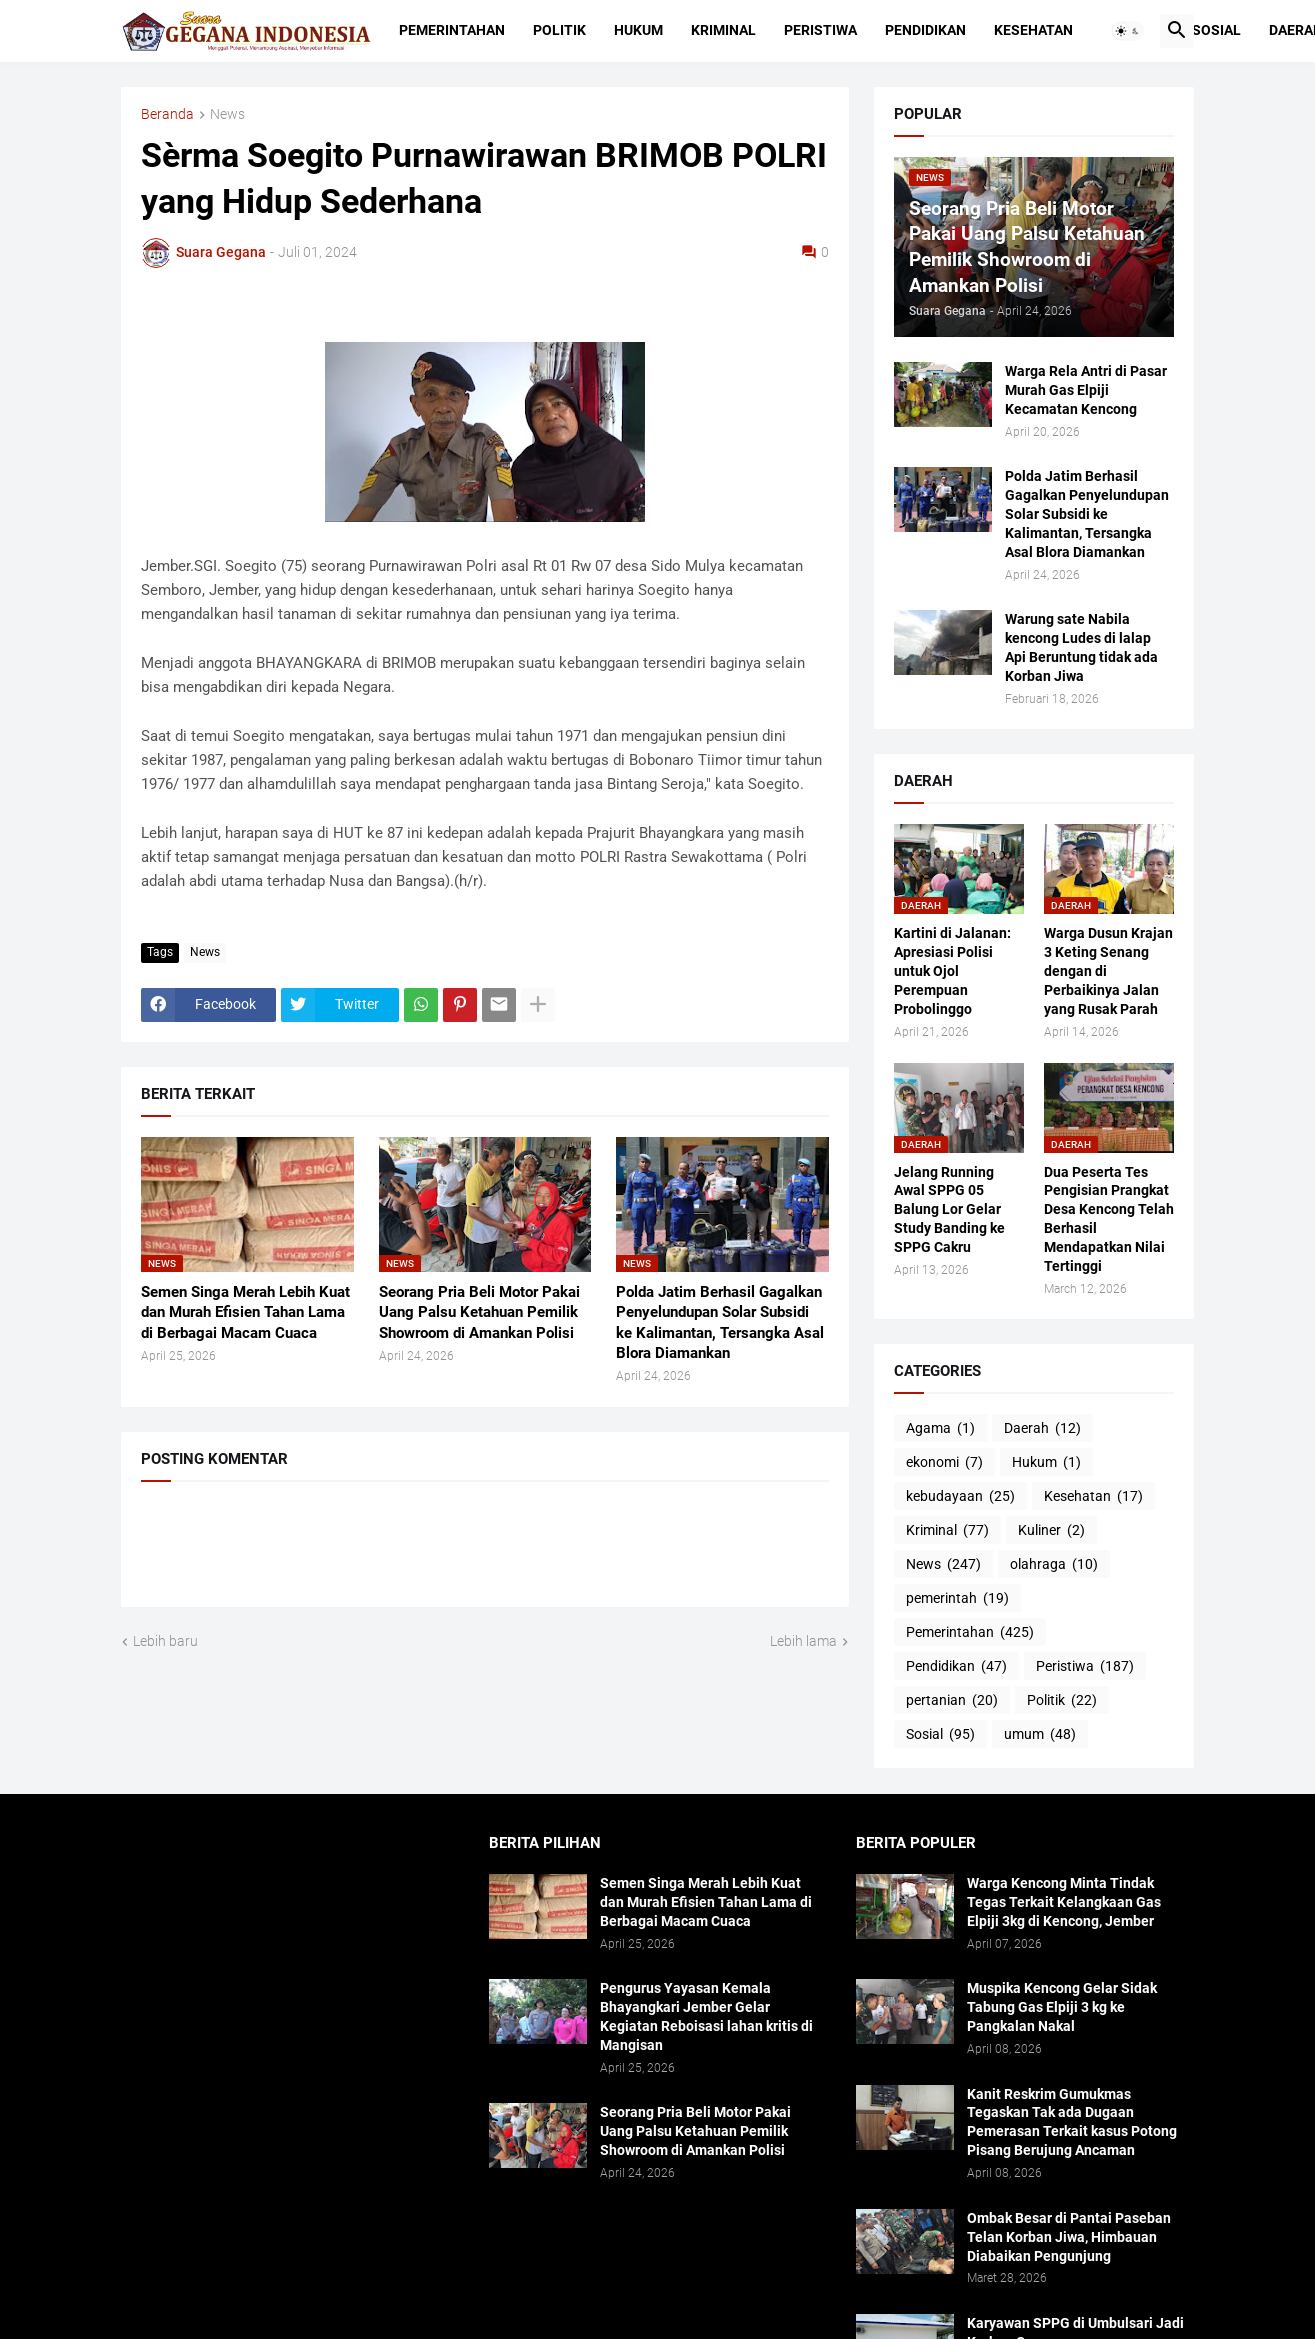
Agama (940, 1429)
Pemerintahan (452, 30)
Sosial (1216, 30)
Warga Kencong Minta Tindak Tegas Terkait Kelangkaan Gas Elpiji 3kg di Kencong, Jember (1064, 1902)
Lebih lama (803, 1641)
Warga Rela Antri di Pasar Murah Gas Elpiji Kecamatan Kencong (1086, 390)
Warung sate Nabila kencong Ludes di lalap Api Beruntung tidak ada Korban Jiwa (1081, 647)
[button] (1128, 31)
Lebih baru (165, 1641)
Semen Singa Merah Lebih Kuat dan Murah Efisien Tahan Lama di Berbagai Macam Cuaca (245, 1312)
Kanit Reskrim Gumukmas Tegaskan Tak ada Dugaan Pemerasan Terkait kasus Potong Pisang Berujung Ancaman (1072, 2122)
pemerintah (957, 1599)
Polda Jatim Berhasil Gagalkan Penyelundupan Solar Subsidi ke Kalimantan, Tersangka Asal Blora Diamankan (720, 1322)
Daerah (1042, 1429)
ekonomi (944, 1463)
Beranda (167, 114)
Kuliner (1051, 1531)
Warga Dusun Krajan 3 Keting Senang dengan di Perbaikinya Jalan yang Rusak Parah (1108, 971)
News (227, 114)
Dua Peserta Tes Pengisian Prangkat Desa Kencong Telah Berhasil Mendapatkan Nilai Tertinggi (1109, 1219)
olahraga (1054, 1565)
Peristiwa (820, 30)
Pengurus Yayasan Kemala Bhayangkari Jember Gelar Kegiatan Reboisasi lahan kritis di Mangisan (706, 2016)
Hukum (638, 30)
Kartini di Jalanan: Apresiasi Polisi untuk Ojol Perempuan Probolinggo (952, 971)
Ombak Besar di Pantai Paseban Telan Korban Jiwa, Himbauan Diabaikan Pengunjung (1069, 2237)
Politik (559, 30)
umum (1040, 1735)
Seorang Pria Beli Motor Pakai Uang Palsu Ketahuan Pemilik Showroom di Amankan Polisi (479, 1312)
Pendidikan (925, 30)
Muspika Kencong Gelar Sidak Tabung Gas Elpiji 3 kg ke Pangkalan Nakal (1062, 2007)
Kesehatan (1033, 30)
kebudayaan (960, 1497)
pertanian (952, 1701)
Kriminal (723, 30)
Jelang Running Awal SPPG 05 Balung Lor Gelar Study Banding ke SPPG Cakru (949, 1210)
